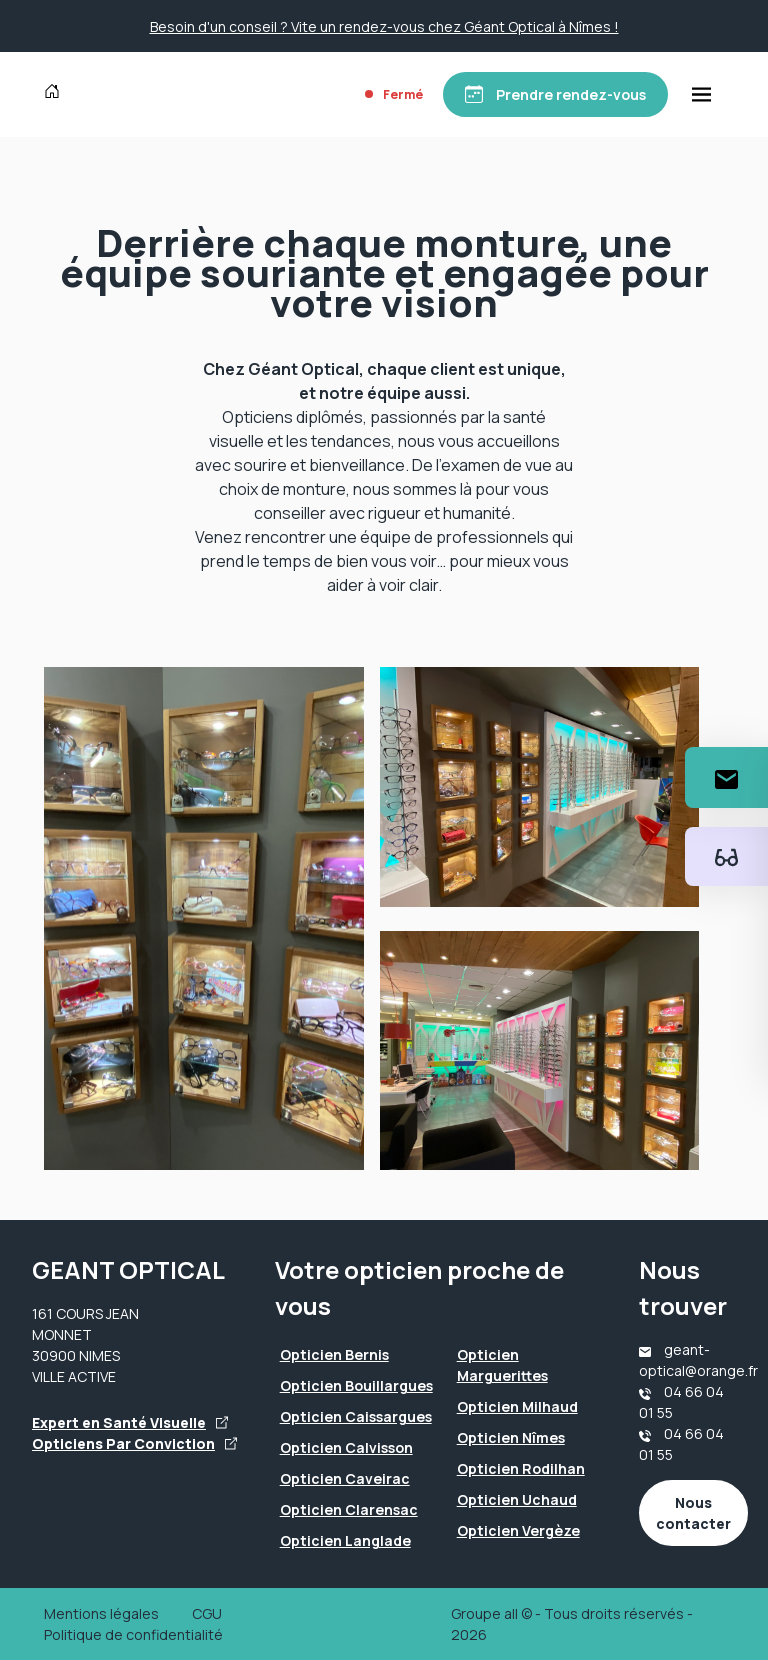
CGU (207, 1613)
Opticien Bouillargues (356, 1385)
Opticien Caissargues (356, 1416)
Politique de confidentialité (133, 1634)
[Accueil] (56, 94)
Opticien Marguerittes (502, 1365)
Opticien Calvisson (346, 1447)
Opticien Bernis (334, 1354)
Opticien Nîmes (511, 1437)
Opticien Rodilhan (521, 1468)
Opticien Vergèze (518, 1530)
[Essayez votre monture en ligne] (726, 856)
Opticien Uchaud (517, 1499)
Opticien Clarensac (349, 1509)
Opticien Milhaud (517, 1406)
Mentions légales (101, 1613)
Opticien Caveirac (345, 1478)
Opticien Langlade (345, 1540)
